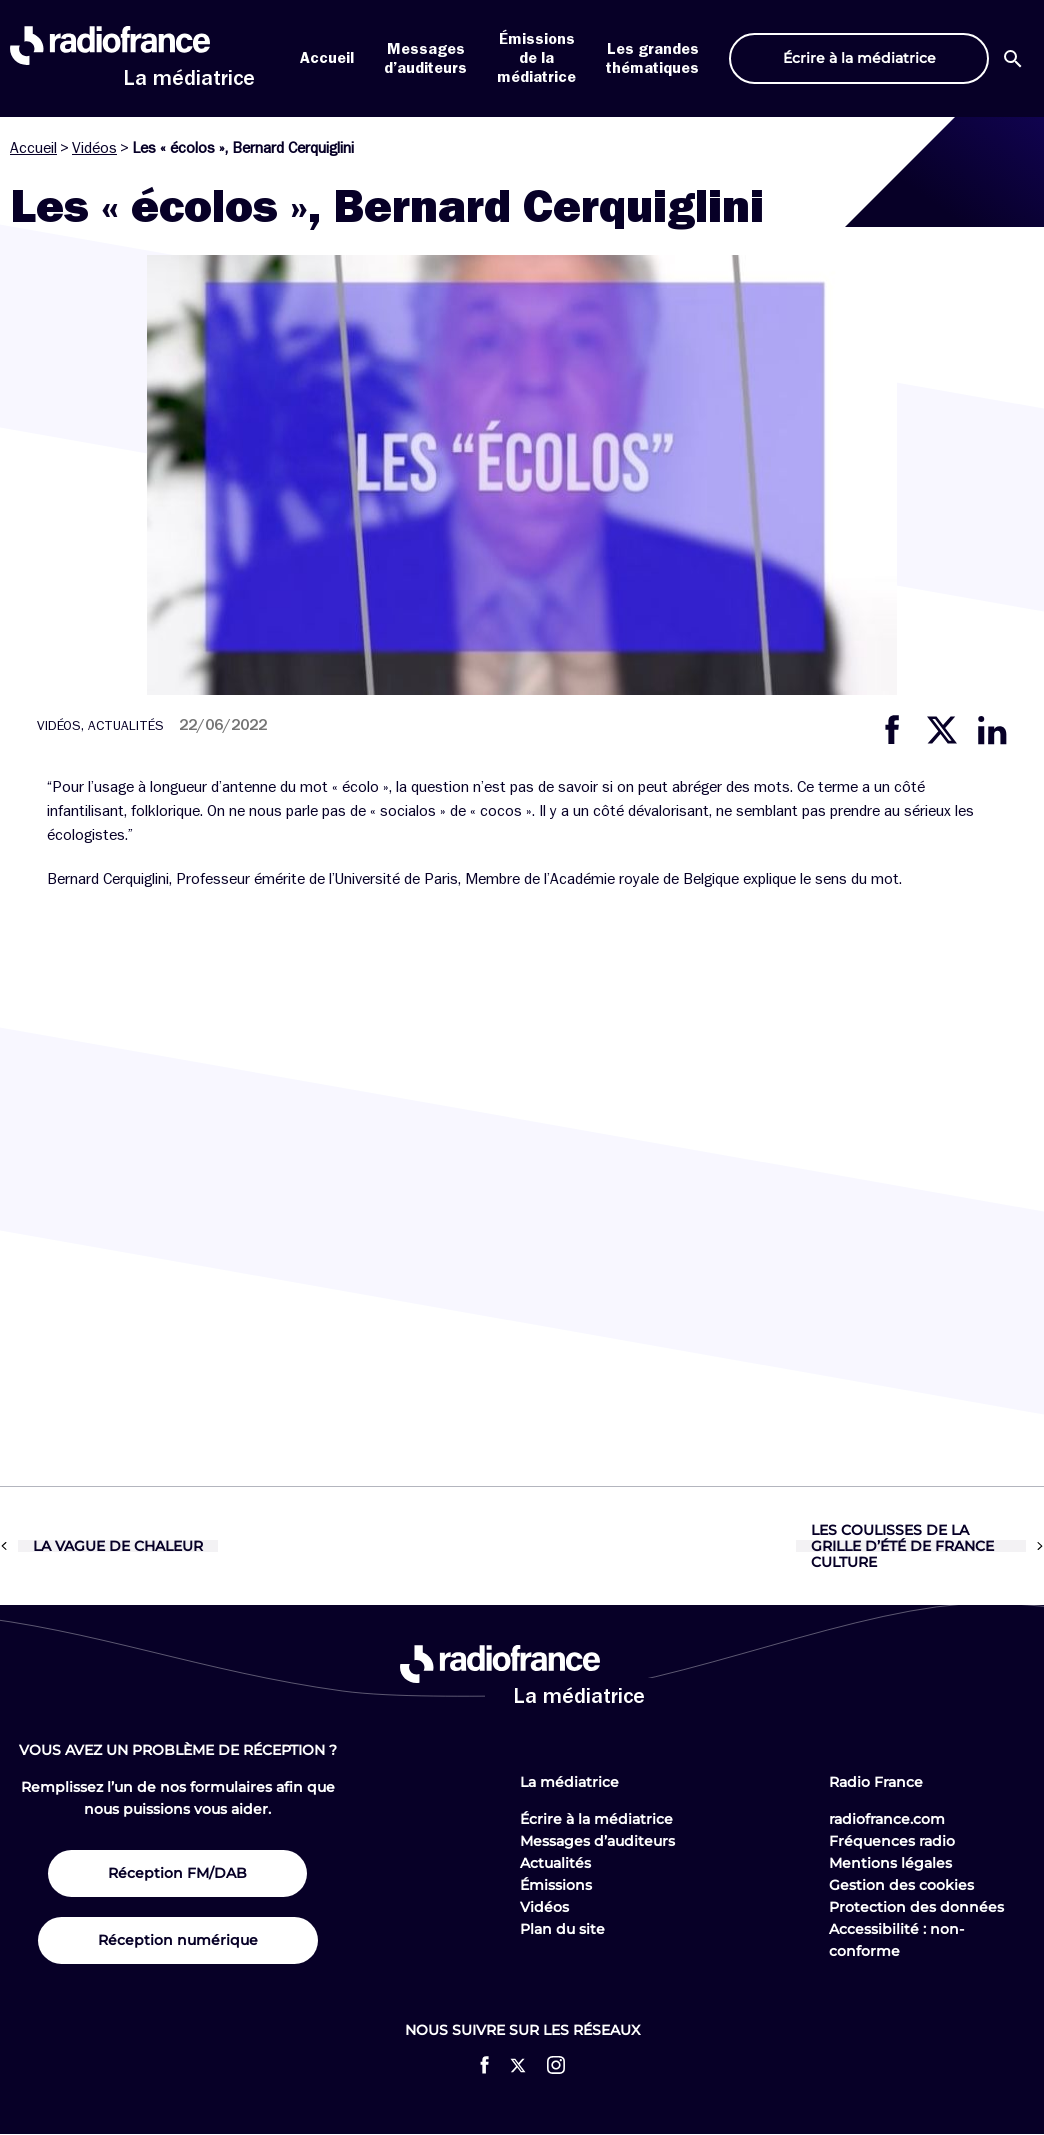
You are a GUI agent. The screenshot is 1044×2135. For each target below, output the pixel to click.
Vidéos (94, 148)
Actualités (555, 1863)
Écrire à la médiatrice (596, 1819)
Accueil (327, 58)
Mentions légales (890, 1863)
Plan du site (562, 1929)
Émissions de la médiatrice (536, 58)
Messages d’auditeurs (597, 1841)
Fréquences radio (892, 1841)
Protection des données (916, 1907)
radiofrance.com (887, 1819)
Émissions (556, 1885)
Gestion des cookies (901, 1885)
